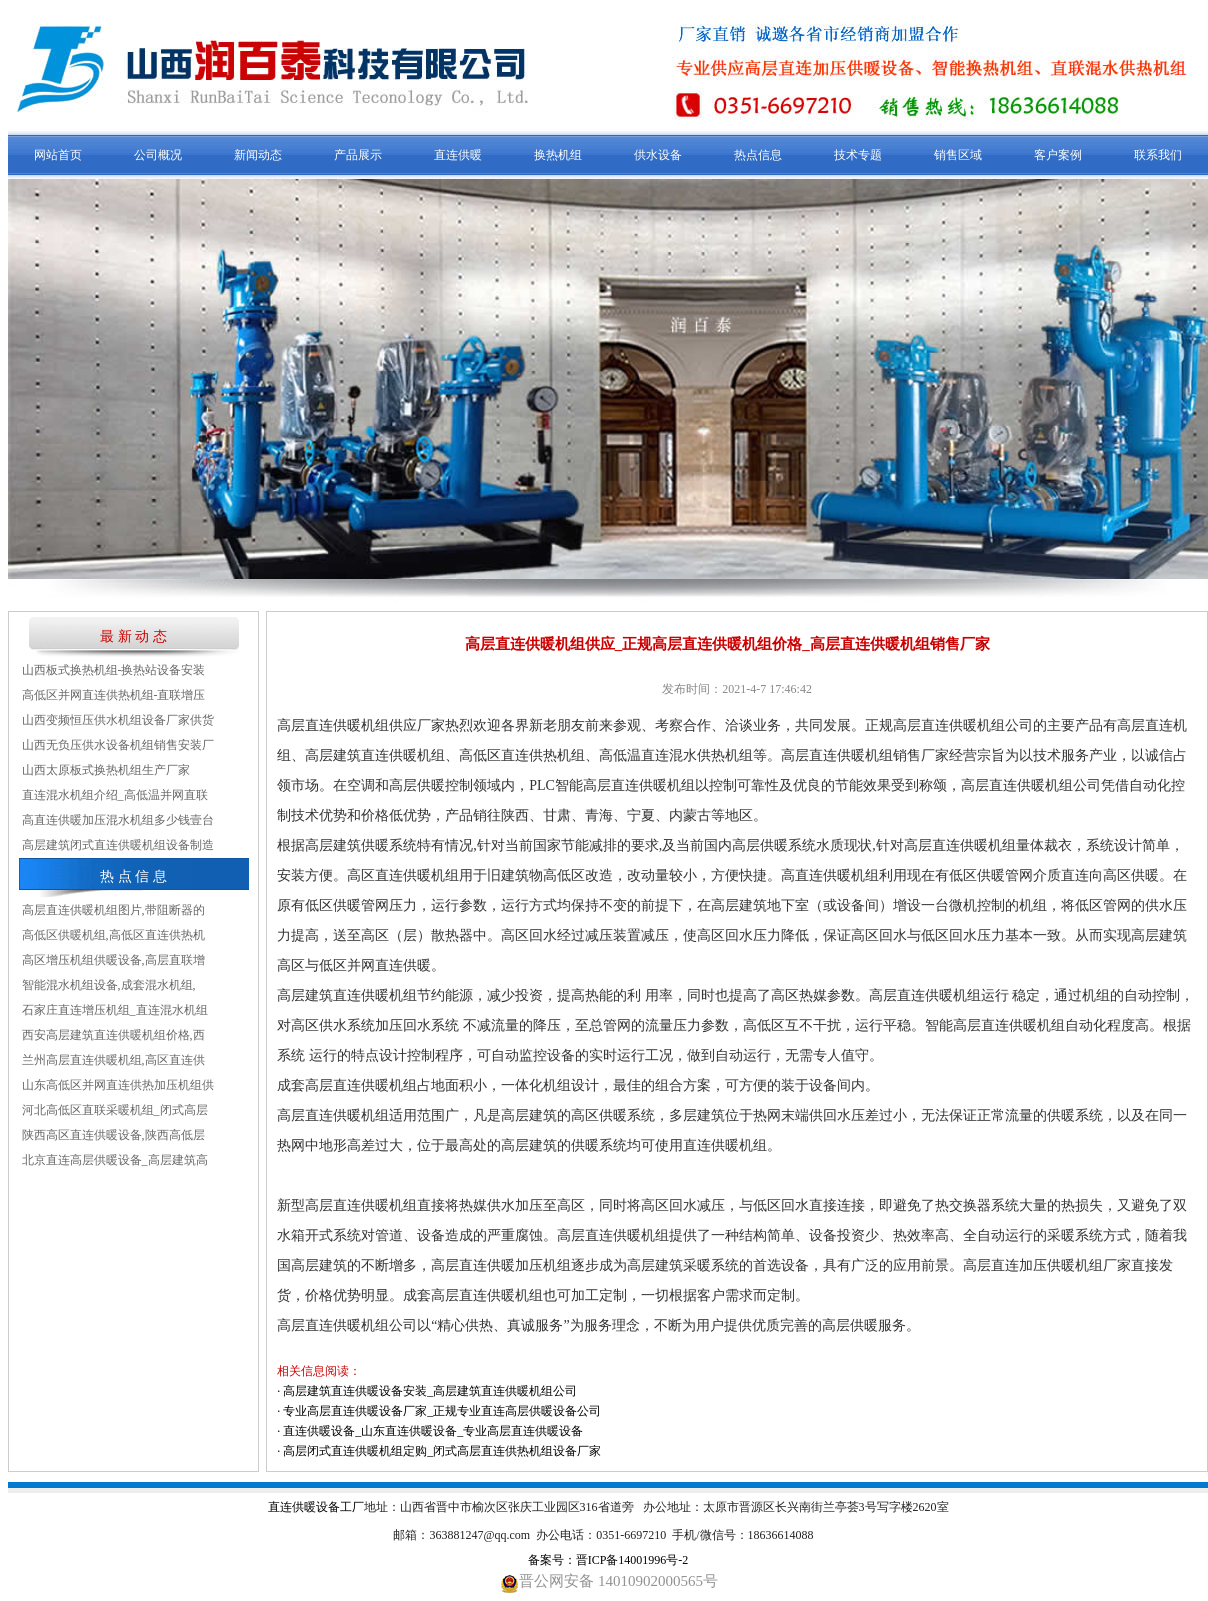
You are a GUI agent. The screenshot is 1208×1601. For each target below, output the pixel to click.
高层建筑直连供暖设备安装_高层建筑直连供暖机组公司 (430, 1391)
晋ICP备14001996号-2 (632, 1560)
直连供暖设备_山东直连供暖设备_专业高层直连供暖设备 (433, 1431)
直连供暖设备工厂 (316, 1507)
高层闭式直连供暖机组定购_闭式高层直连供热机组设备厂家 (442, 1451)
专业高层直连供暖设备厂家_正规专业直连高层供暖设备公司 (442, 1411)
